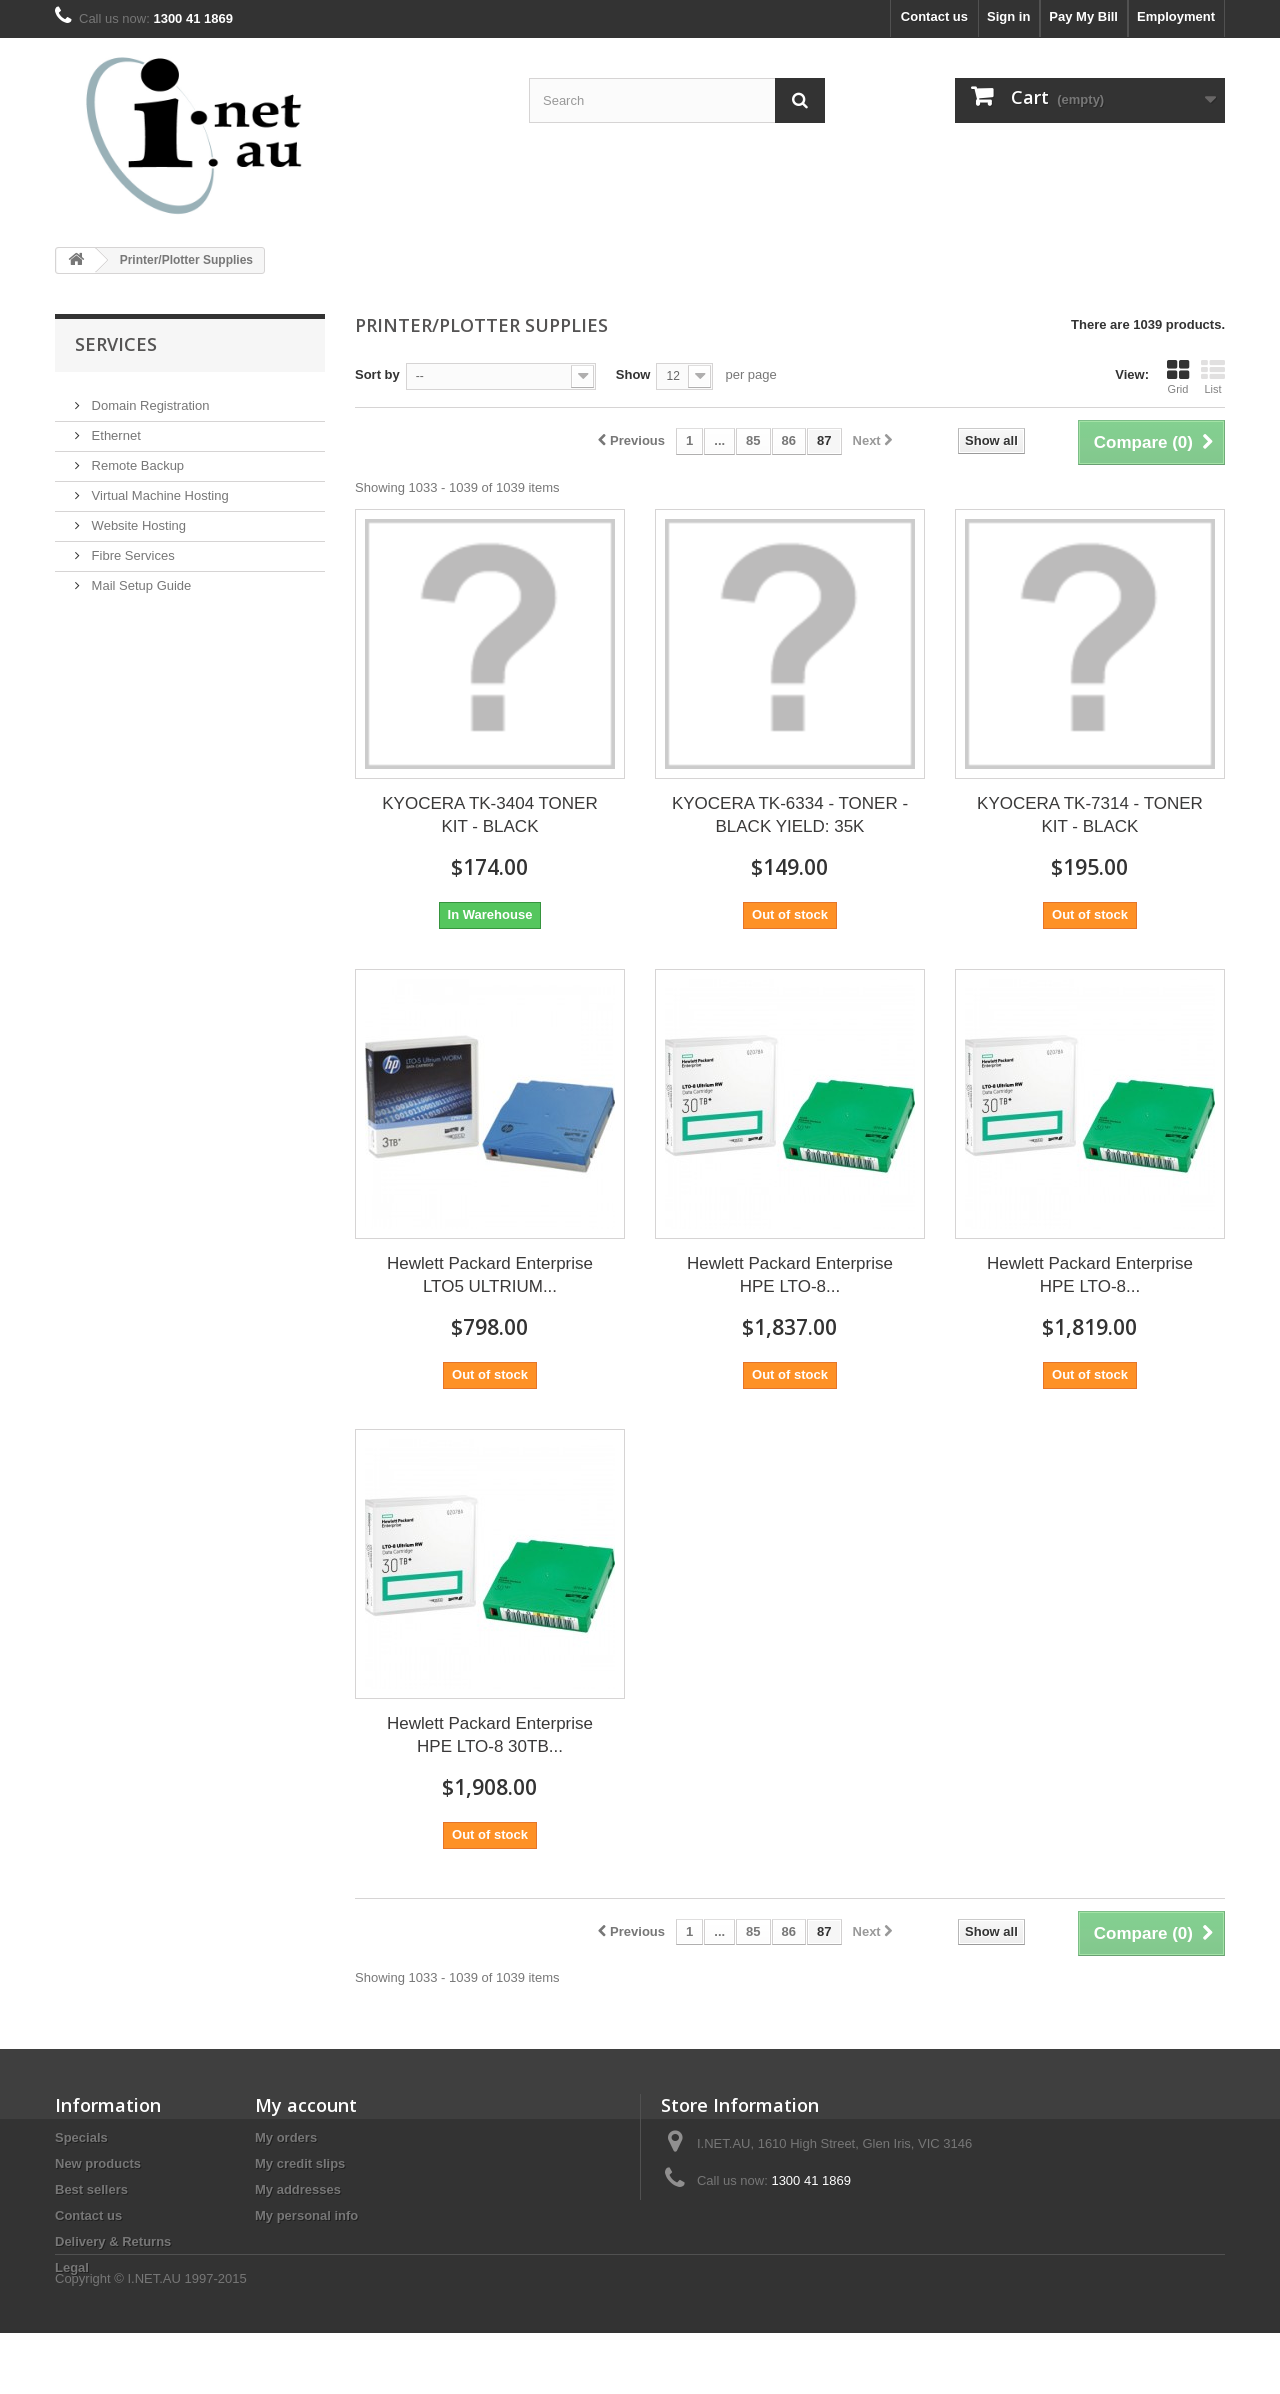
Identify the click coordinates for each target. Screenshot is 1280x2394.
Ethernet (114, 427)
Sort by (377, 374)
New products (98, 2163)
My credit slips (300, 2163)
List (1213, 377)
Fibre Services (131, 547)
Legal (72, 2267)
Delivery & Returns (113, 2241)
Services (116, 344)
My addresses (298, 2189)
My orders (286, 2137)
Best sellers (91, 2189)
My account (306, 2105)
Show (633, 374)
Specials (81, 2137)
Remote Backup (136, 457)
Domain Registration (148, 397)
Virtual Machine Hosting (158, 487)
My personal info (306, 2215)
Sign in (1008, 16)
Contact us (934, 16)
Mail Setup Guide (139, 577)
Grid (1178, 377)
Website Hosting (137, 517)
